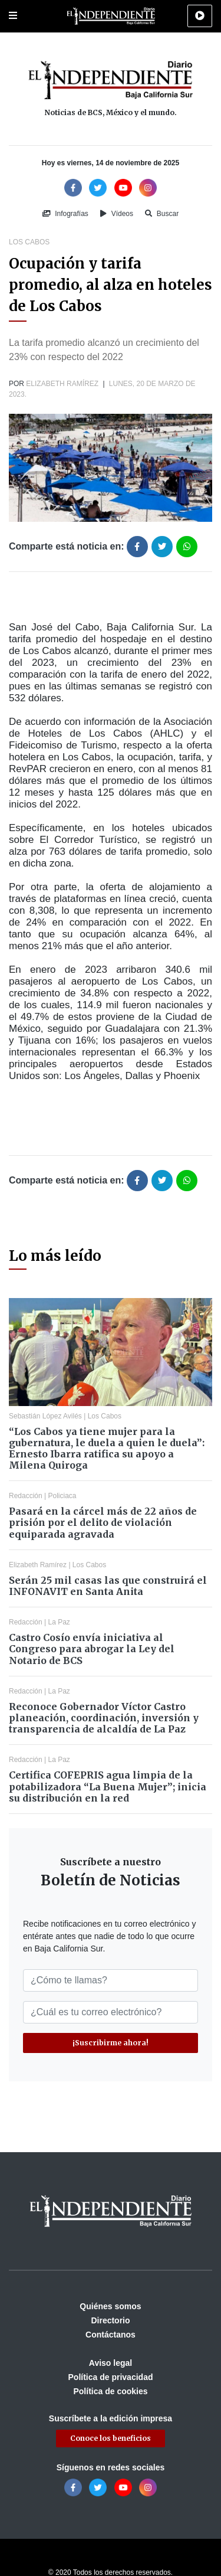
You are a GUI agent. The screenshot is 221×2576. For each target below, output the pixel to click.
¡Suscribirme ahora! (110, 2042)
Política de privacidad (110, 2377)
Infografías (65, 214)
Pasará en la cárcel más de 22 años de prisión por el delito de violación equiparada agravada (103, 1522)
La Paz (59, 1622)
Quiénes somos (110, 2306)
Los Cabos (29, 242)
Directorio (110, 2320)
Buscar (162, 214)
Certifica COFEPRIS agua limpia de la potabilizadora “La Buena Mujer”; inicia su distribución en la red (107, 1786)
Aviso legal (110, 2363)
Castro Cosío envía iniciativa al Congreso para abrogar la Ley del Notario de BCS (91, 1649)
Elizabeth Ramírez (62, 384)
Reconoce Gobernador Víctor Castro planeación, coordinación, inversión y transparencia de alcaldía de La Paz (104, 1718)
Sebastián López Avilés (45, 1416)
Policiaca (62, 1496)
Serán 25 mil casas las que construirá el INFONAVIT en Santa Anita (108, 1585)
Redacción (25, 1496)
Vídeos (116, 214)
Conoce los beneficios (110, 2438)
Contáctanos (110, 2334)
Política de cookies (110, 2391)
